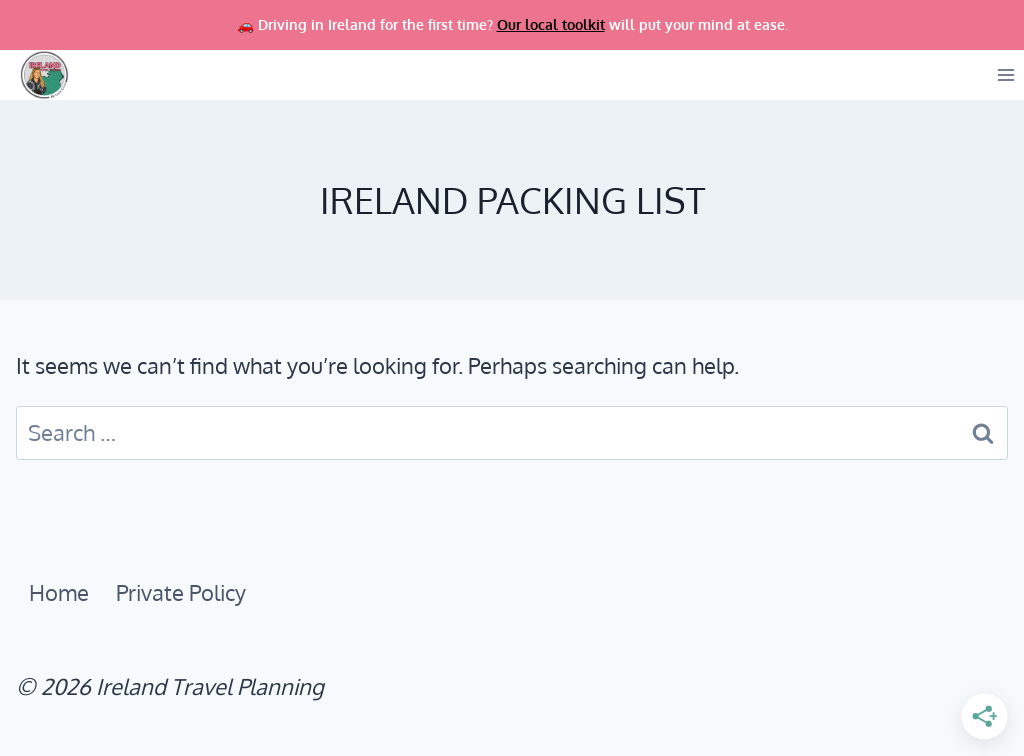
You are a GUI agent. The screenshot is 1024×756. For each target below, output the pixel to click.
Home (59, 592)
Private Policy (181, 592)
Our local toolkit (551, 24)
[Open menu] (1005, 75)
